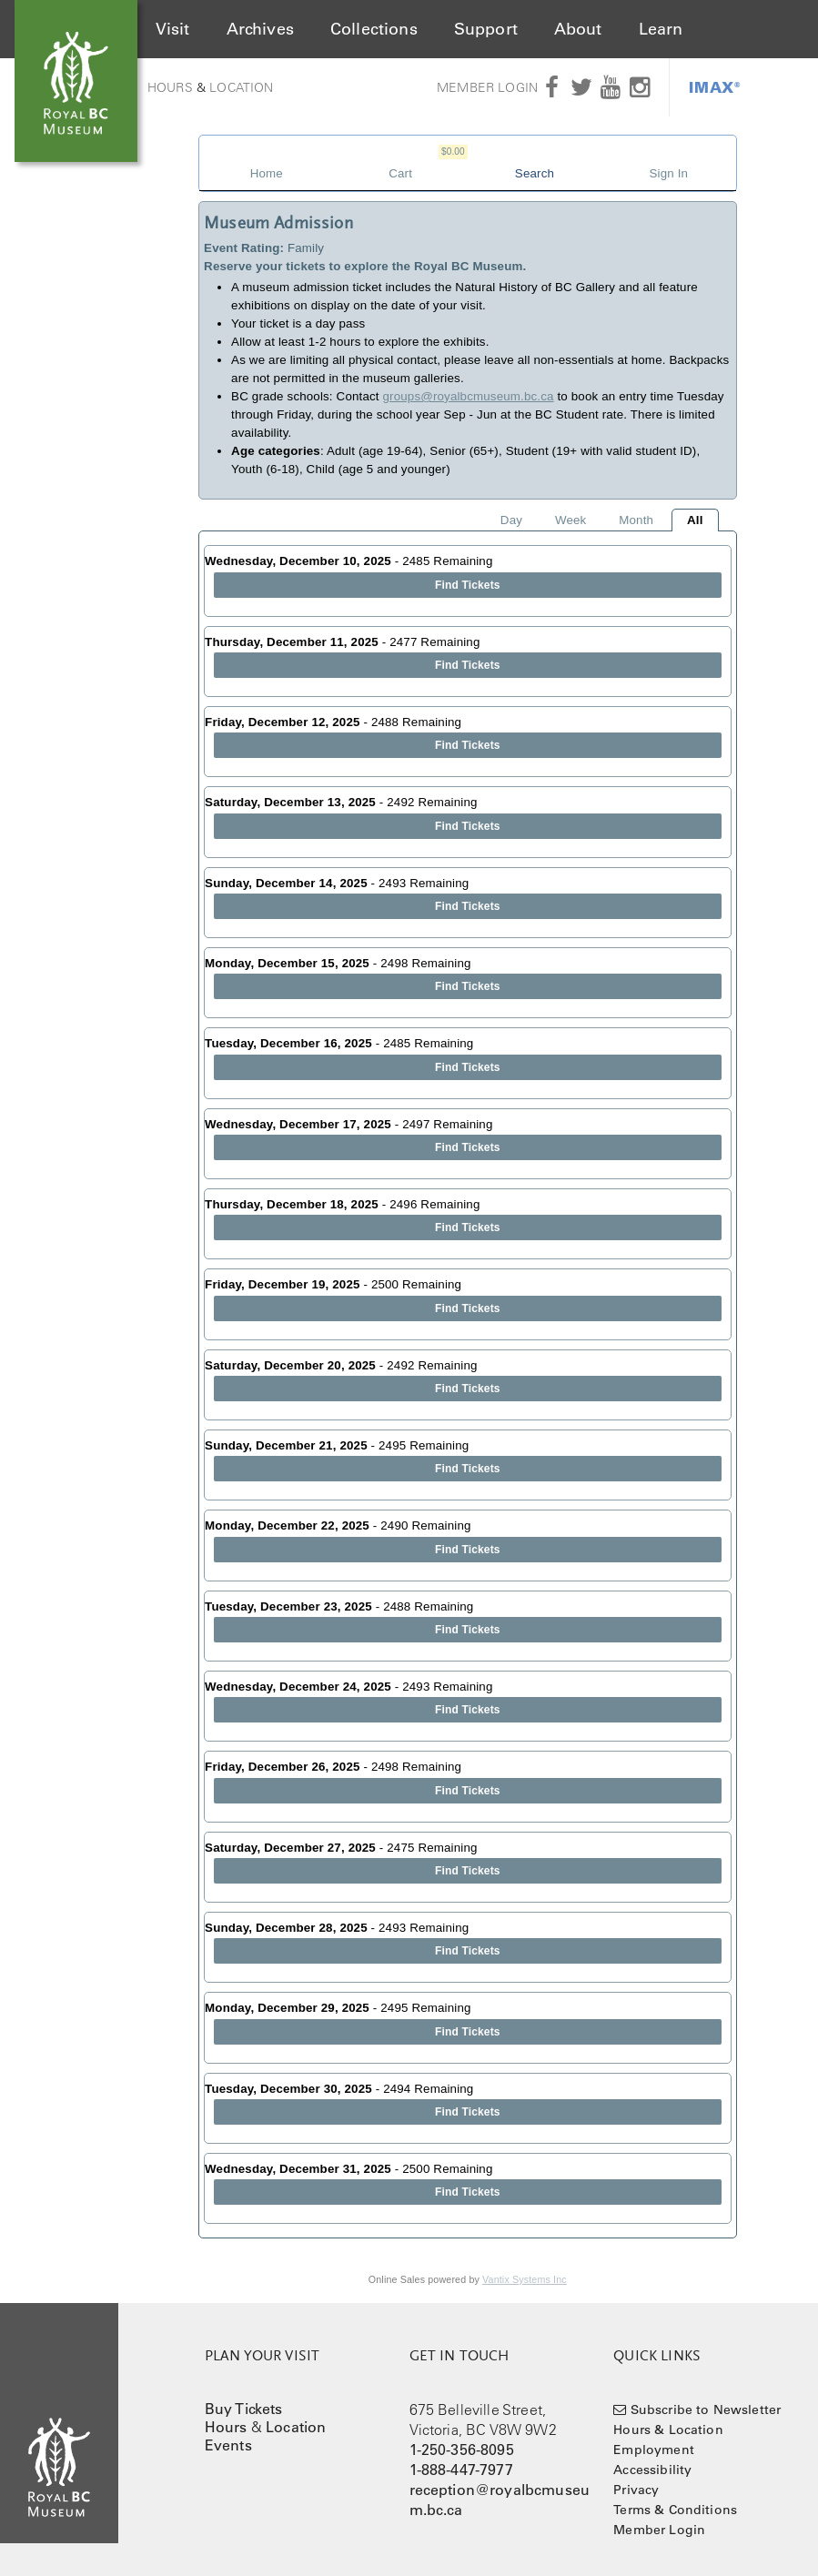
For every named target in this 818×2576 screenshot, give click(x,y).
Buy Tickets (244, 2408)
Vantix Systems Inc (524, 2279)
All (695, 520)
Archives (260, 29)
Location (241, 87)
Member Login (487, 87)
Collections (374, 29)
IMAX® (715, 86)
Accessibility (652, 2469)
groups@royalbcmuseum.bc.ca (468, 396)
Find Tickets (467, 585)
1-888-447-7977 (461, 2469)
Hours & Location (668, 2429)
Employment (653, 2449)
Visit (173, 29)
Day (511, 520)
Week (570, 520)
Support (486, 29)
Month (636, 520)
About (578, 29)
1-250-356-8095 (461, 2449)
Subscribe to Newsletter (706, 2409)
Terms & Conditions (675, 2509)
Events (228, 2445)
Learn (661, 29)
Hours (170, 87)
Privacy (636, 2489)
